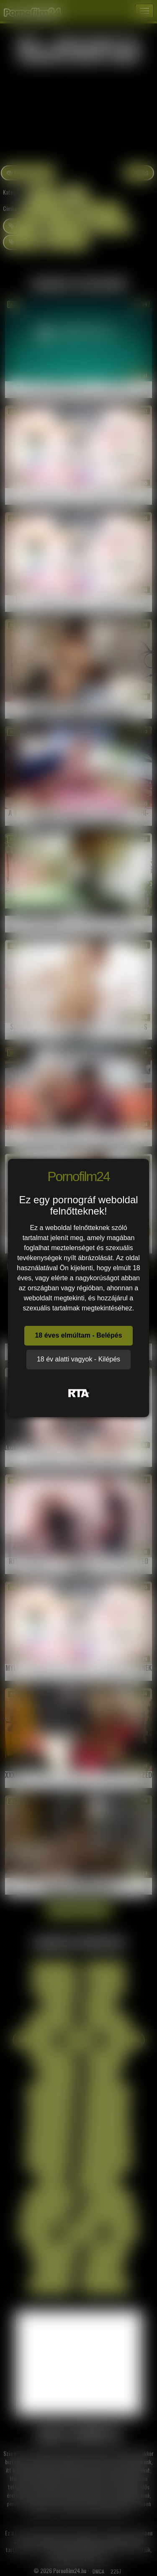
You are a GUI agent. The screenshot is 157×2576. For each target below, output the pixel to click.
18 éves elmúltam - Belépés (78, 1335)
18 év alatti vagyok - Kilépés (78, 1359)
